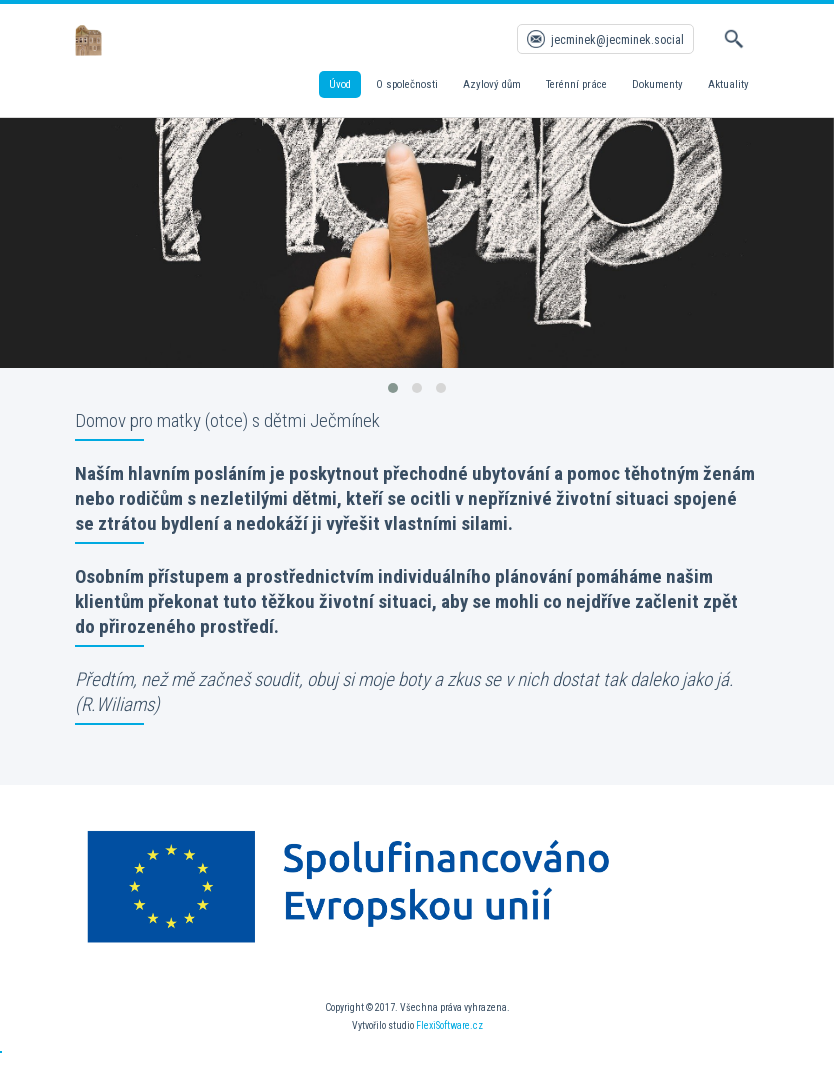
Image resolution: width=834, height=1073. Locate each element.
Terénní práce (576, 84)
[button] (393, 388)
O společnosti (407, 84)
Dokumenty (657, 84)
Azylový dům (492, 84)
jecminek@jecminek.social (617, 40)
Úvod (340, 84)
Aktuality (728, 84)
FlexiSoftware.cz (449, 1025)
